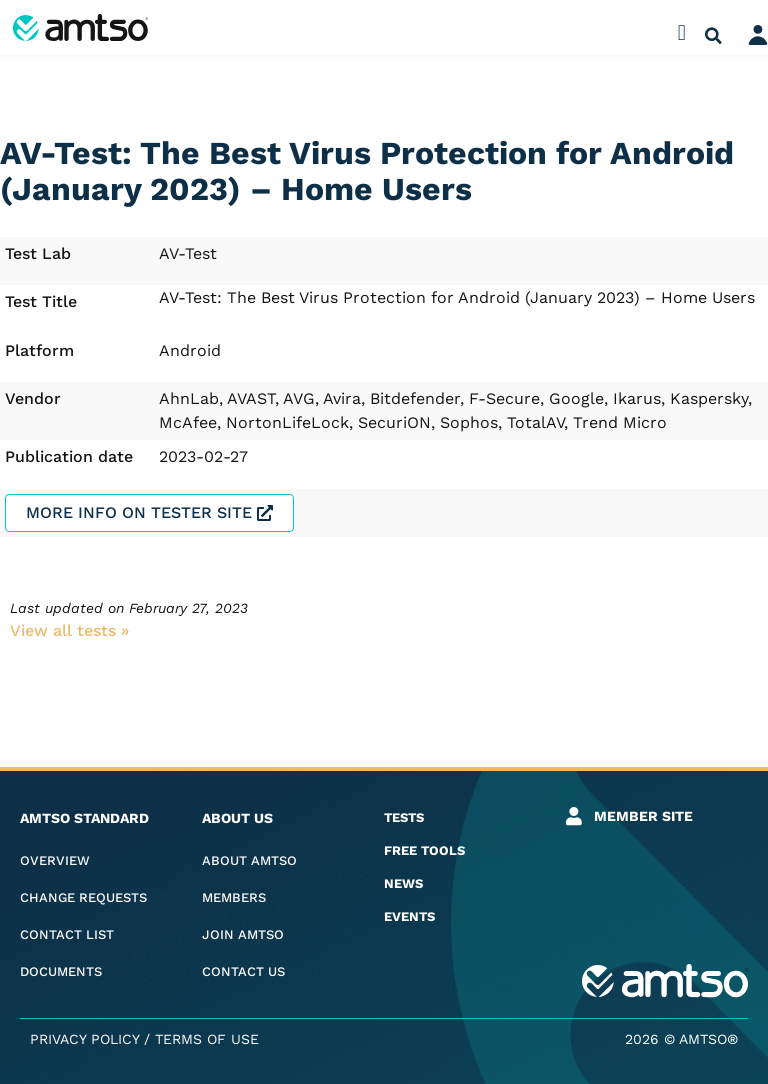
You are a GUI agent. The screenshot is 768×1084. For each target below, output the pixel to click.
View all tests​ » (69, 630)
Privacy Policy (84, 1039)
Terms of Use (207, 1039)
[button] (681, 32)
